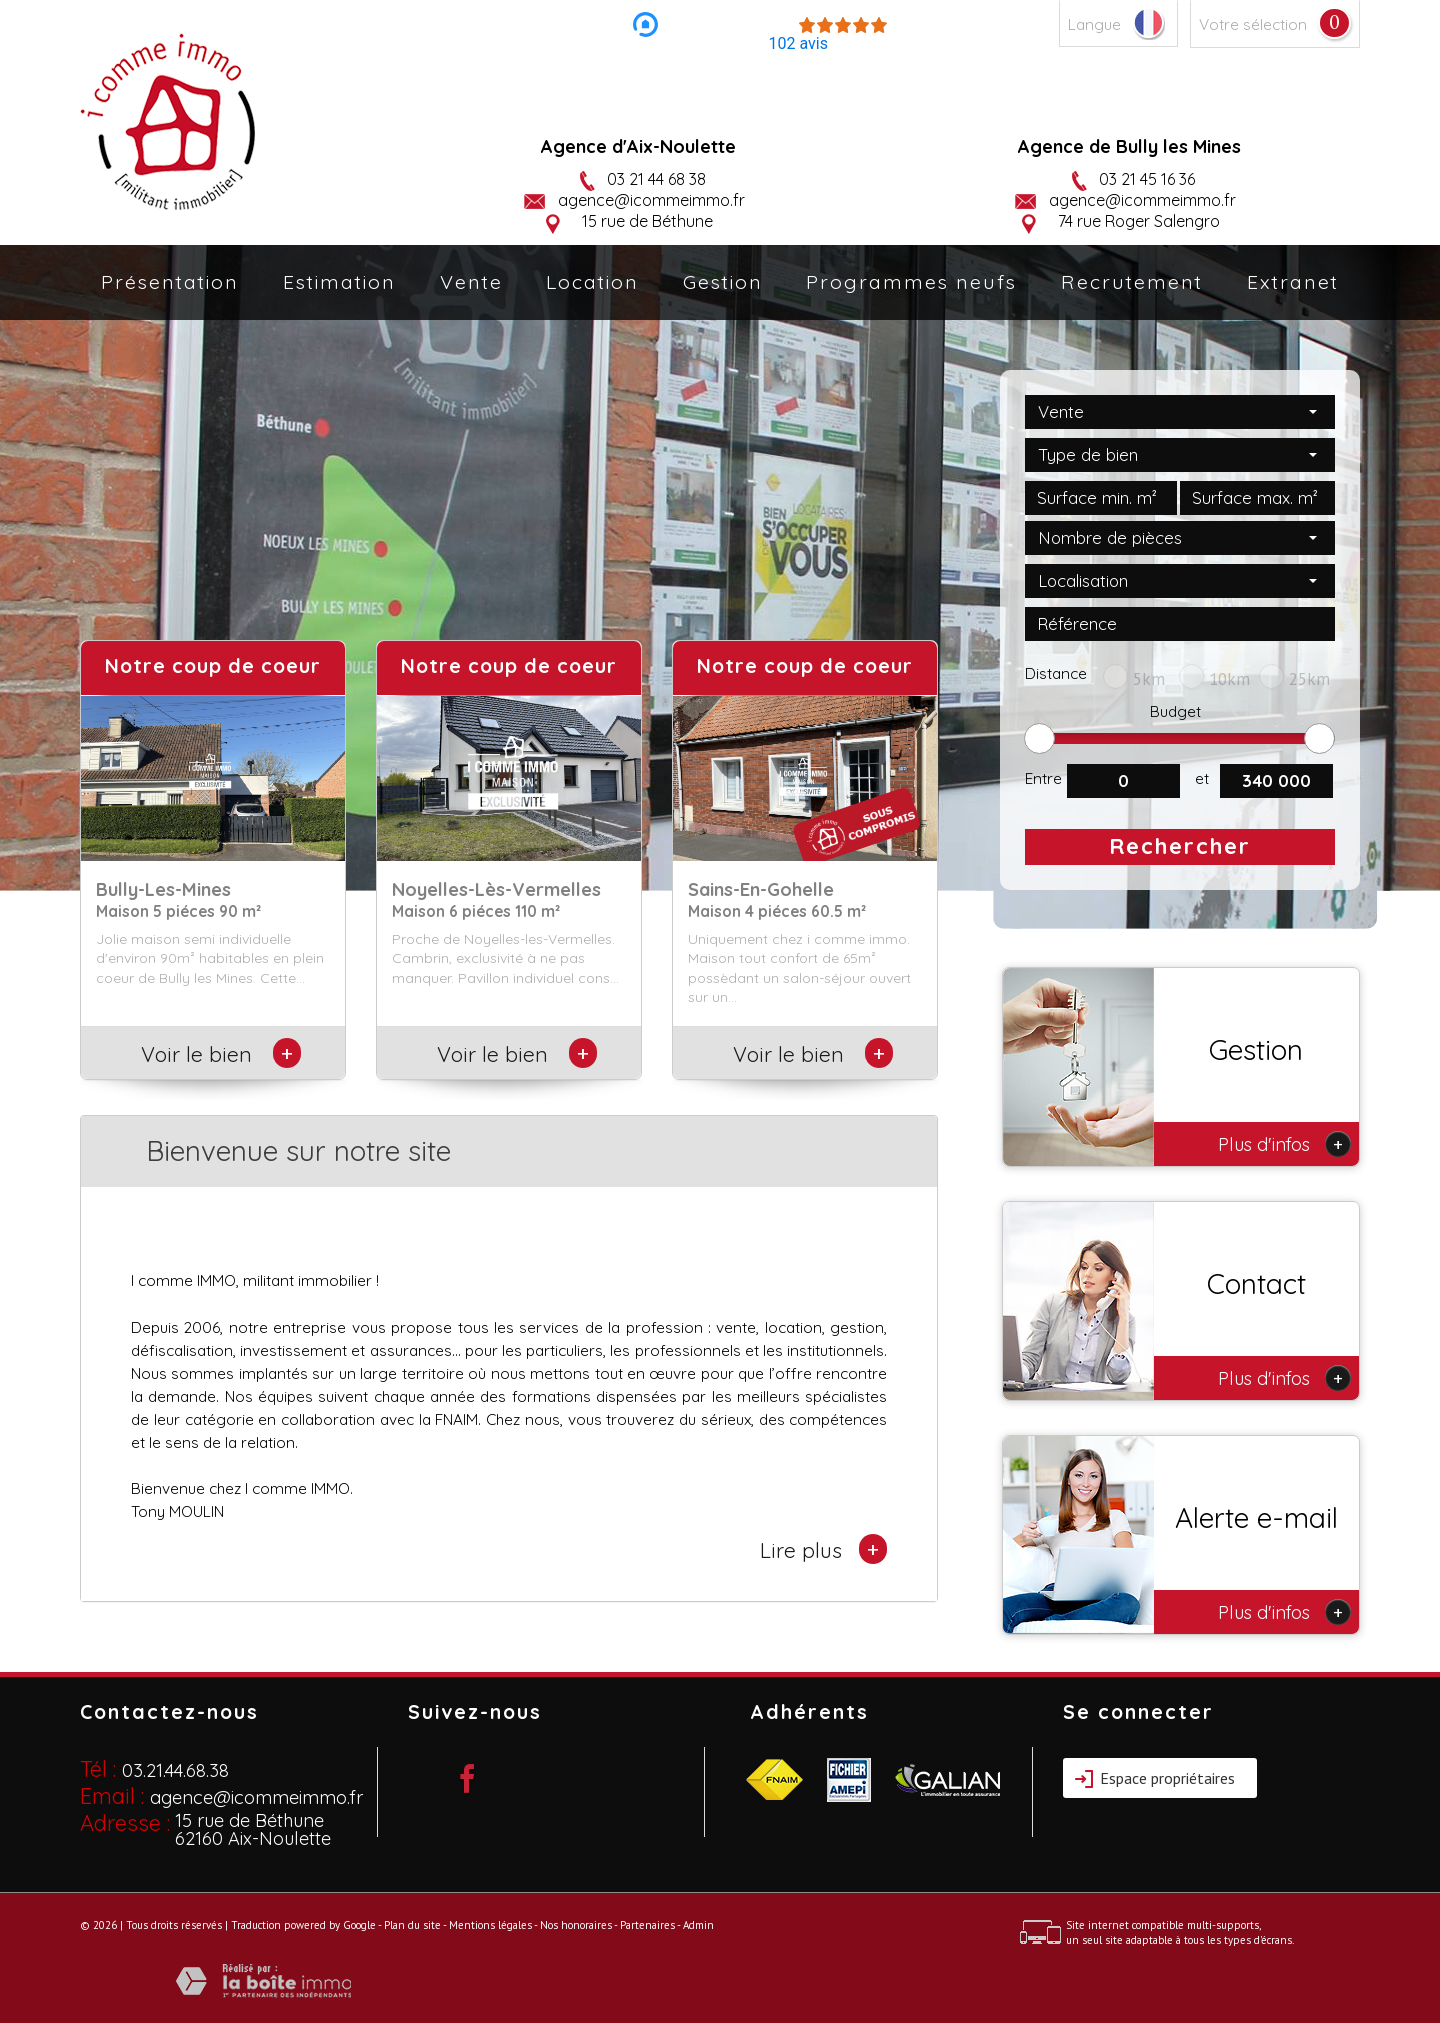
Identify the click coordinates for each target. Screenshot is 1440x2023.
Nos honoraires (576, 1925)
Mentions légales (490, 1925)
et (1202, 778)
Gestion (723, 281)
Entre (1043, 778)
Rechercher (1180, 846)
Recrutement (1132, 281)
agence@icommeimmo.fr (651, 200)
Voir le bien (213, 1054)
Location (592, 281)
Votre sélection (1253, 24)
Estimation (339, 281)
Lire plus (823, 1549)
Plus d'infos (1284, 1144)
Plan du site (412, 1925)
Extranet (1293, 281)
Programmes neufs (911, 281)
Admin (698, 1925)
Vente (471, 281)
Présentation (170, 281)
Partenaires (647, 1925)
